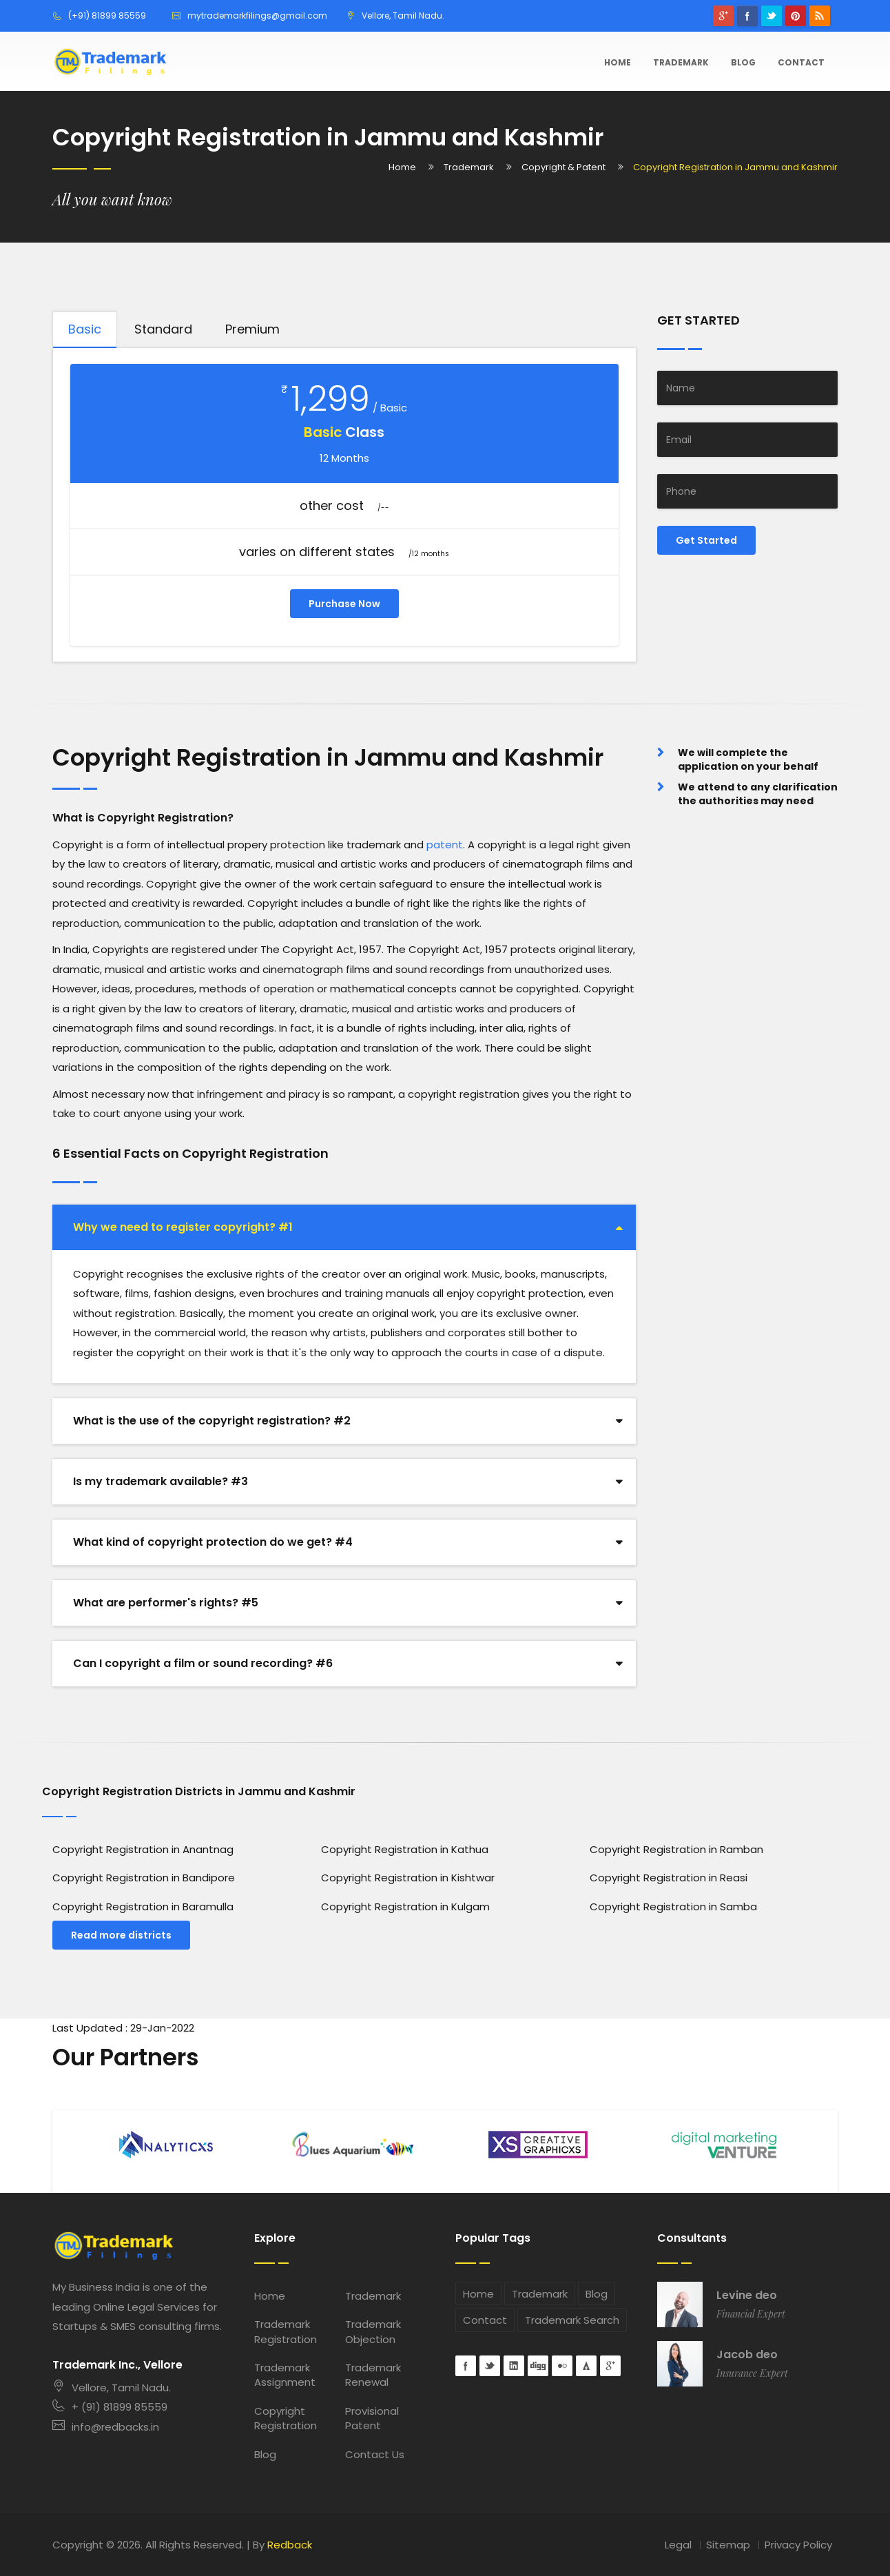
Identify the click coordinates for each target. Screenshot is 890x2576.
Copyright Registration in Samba (673, 1906)
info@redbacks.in (105, 2427)
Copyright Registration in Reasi (668, 1877)
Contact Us (374, 2454)
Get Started (706, 540)
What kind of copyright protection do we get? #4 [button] (213, 1542)
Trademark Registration (285, 2331)
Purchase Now (344, 604)
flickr (562, 2365)
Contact (801, 62)
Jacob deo (747, 2354)
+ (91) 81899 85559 (109, 2407)
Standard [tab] (163, 329)
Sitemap (728, 2544)
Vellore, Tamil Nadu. (111, 2387)
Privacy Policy (798, 2544)
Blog (743, 62)
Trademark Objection (373, 2331)
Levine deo (746, 2295)
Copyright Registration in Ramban (676, 1849)
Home (617, 62)
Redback (289, 2544)
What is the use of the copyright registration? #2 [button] (212, 1421)
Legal (678, 2544)
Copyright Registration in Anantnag (143, 1849)
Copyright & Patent (563, 167)
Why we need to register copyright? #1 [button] (183, 1227)
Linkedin (514, 2365)
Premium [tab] (252, 329)
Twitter (771, 16)
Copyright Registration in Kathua (404, 1849)
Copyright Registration (285, 2418)
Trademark (681, 62)
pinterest (795, 16)
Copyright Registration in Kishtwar (408, 1877)
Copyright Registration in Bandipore (143, 1877)
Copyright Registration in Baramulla (143, 1906)
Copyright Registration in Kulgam (405, 1906)
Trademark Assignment (284, 2374)
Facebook (747, 16)
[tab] (344, 1227)
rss (819, 16)
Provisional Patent (372, 2418)
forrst (586, 2365)
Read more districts (121, 1935)
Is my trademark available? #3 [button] (160, 1481)
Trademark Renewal (373, 2374)
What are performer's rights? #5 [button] (165, 1603)
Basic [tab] (84, 329)
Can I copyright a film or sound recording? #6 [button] (203, 1663)
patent (444, 844)
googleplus (723, 16)
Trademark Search (572, 2320)
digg (538, 2365)
